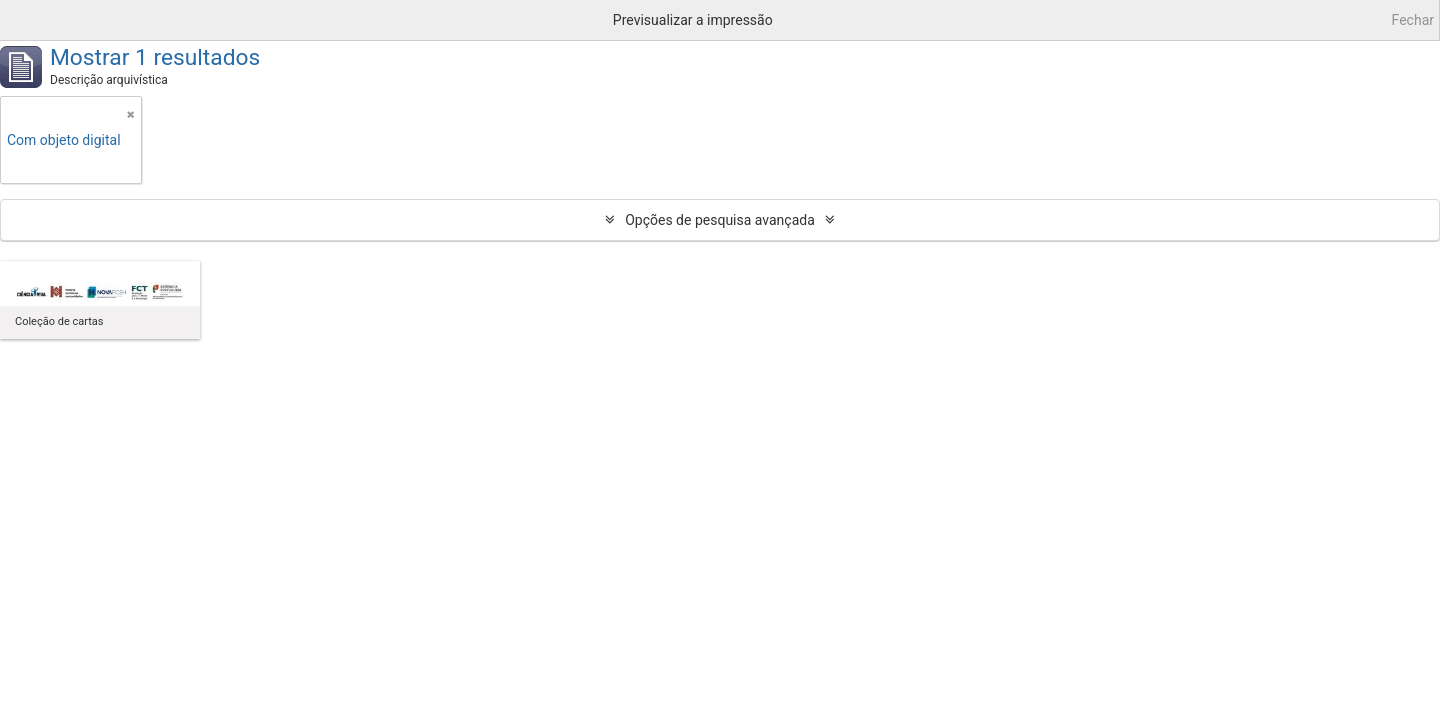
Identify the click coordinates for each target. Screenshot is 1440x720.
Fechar (1413, 20)
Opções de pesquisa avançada (720, 220)
